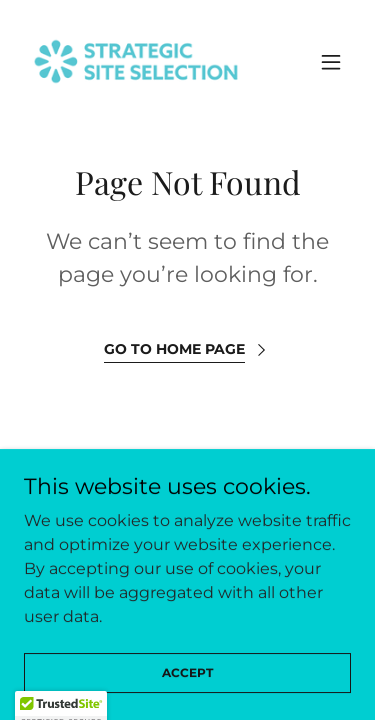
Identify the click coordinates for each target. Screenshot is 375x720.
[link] (136, 61)
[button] (331, 62)
